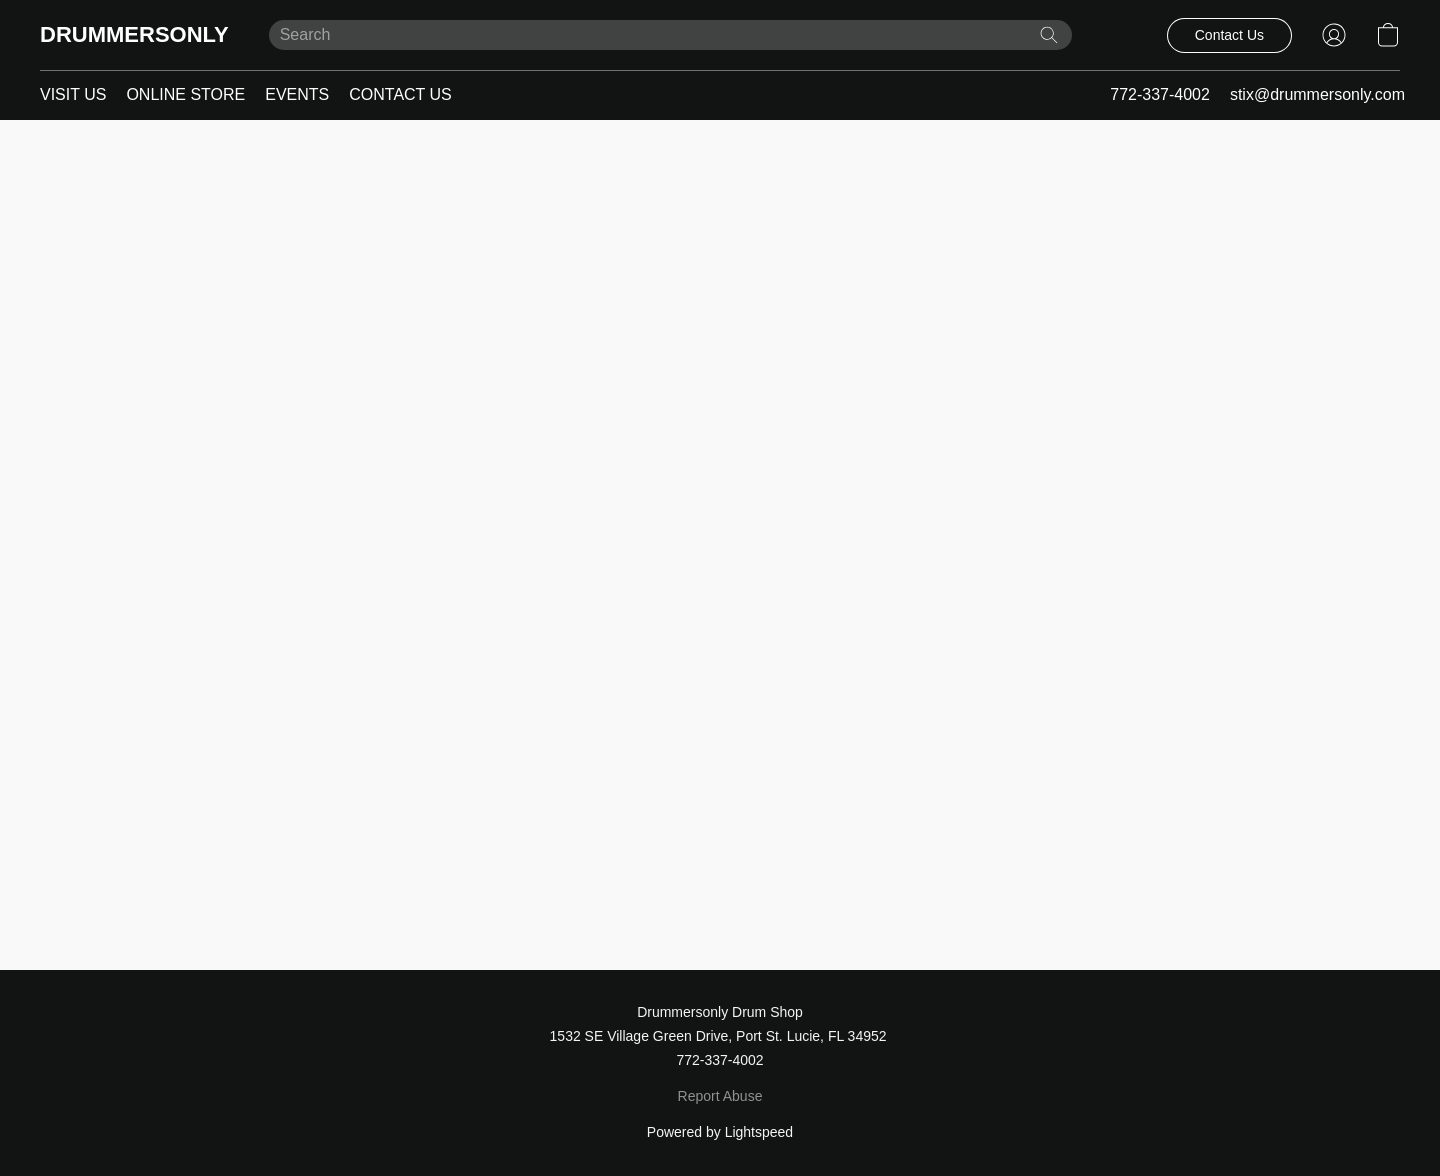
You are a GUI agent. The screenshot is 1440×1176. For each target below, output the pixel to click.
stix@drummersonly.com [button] (1317, 94)
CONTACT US (400, 94)
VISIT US (73, 94)
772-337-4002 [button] (1160, 94)
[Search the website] (1049, 35)
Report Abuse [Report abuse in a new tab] (720, 1096)
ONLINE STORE (185, 94)
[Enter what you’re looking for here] (670, 35)
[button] (134, 35)
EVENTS (297, 94)
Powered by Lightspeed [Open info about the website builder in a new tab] (720, 1132)
